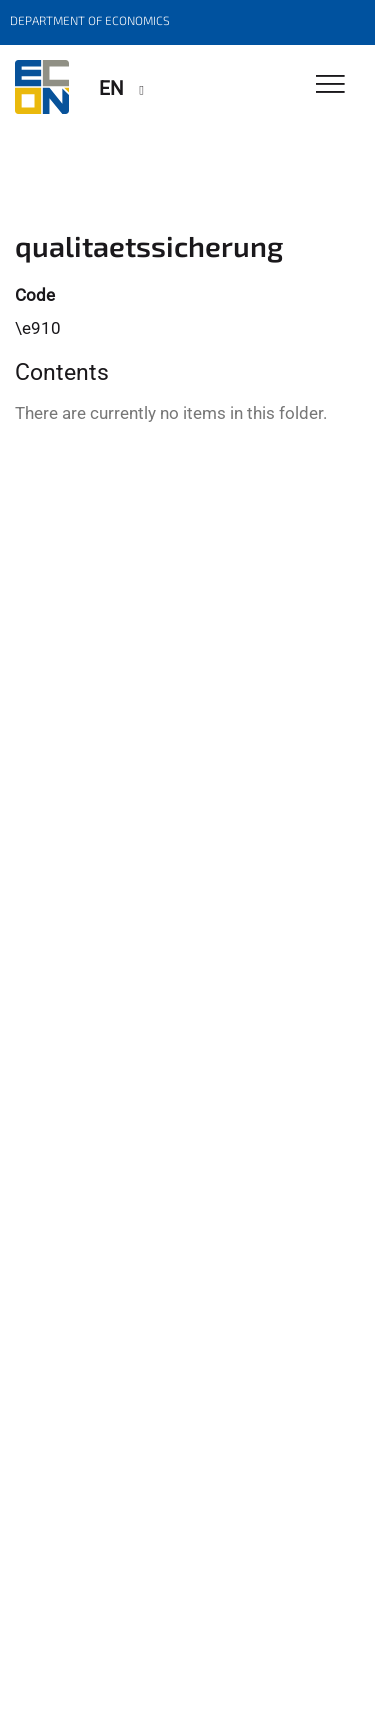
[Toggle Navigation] (330, 85)
